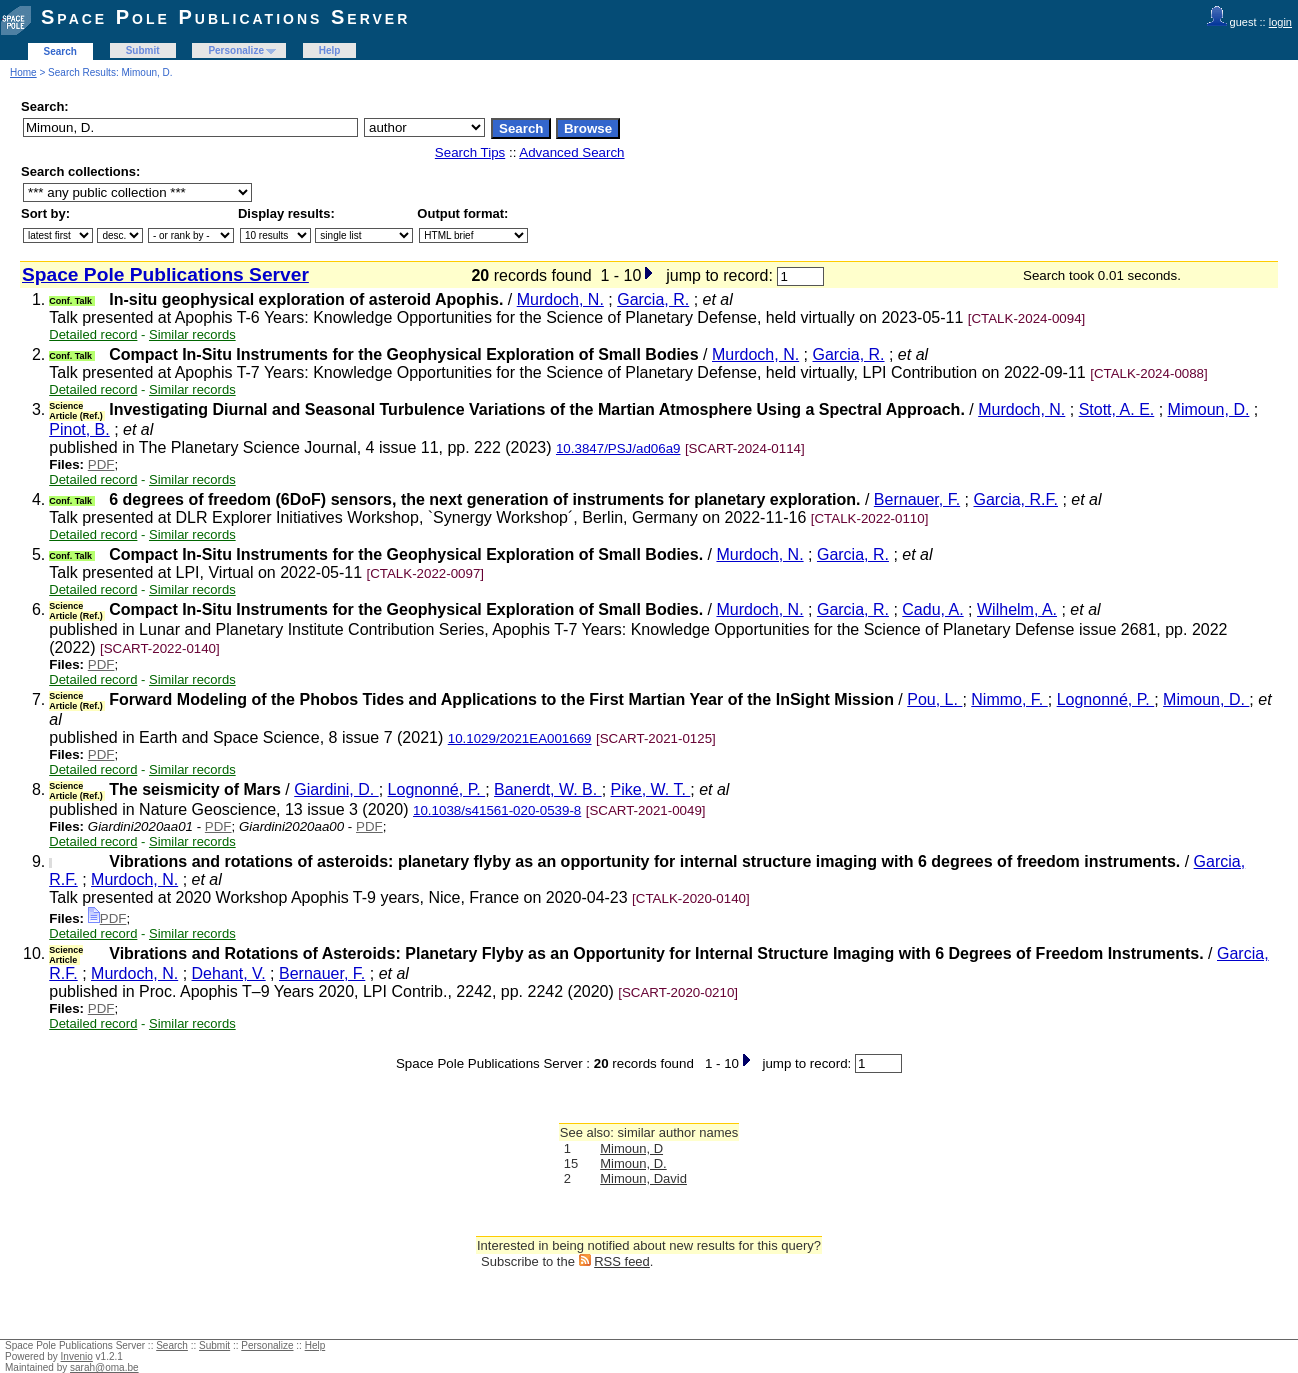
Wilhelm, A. (1017, 609)
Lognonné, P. (1106, 699)
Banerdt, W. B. (548, 789)
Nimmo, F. (1009, 699)
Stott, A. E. (1117, 409)
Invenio (77, 1356)
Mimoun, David (643, 1178)
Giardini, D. (336, 789)
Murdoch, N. (560, 299)
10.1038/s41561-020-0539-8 (497, 810)
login (1280, 22)
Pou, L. (934, 699)
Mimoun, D (631, 1148)
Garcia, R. (653, 299)
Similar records (192, 334)
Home (23, 72)
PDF (101, 464)
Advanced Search (571, 152)
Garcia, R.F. (1015, 499)
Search (60, 51)
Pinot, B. (79, 429)
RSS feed (622, 1261)
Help (330, 50)
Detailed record (93, 334)
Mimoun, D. (1209, 409)
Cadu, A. (932, 609)
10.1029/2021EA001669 (520, 738)
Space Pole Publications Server (225, 17)
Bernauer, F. (917, 499)
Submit (143, 50)
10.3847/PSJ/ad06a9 (618, 448)
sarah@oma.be (104, 1367)
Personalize (236, 50)
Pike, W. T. (651, 789)
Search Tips (470, 152)
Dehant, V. (229, 973)
